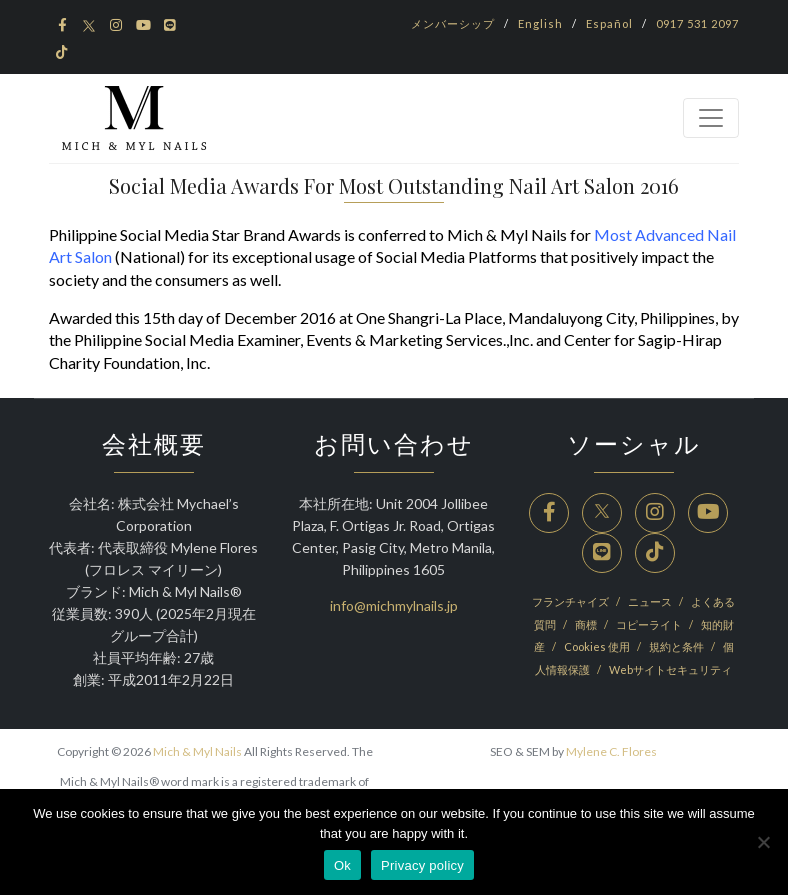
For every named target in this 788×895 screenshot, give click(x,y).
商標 (587, 624)
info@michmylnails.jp (394, 605)
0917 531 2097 (697, 23)
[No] (763, 842)
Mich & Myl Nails (197, 751)
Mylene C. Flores (611, 751)
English (540, 23)
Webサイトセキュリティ (670, 669)
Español (609, 23)
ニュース (651, 601)
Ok (342, 865)
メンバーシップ (453, 23)
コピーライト (650, 624)
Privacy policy (422, 865)
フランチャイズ (571, 601)
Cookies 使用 (598, 646)
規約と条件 (677, 646)
